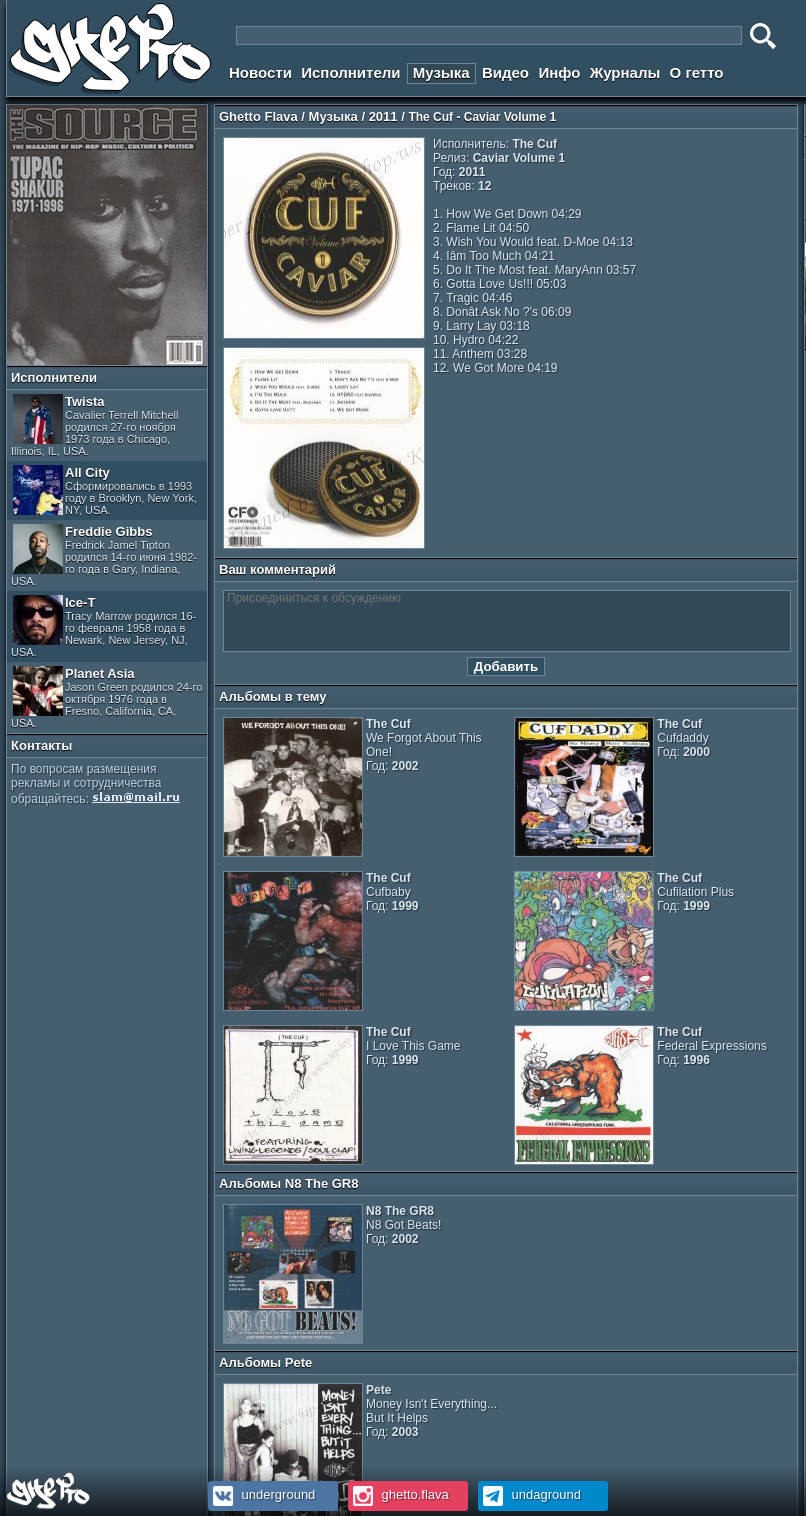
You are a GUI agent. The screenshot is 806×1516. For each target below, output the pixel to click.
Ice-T (103, 626)
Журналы (625, 72)
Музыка (441, 72)
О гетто (697, 72)
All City (105, 490)
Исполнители (350, 72)
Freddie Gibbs (104, 555)
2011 (383, 116)
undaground (529, 1494)
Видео (505, 72)
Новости (260, 72)
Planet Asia (106, 697)
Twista (95, 425)
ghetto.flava (398, 1494)
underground (261, 1494)
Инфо (559, 72)
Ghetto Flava (258, 116)
